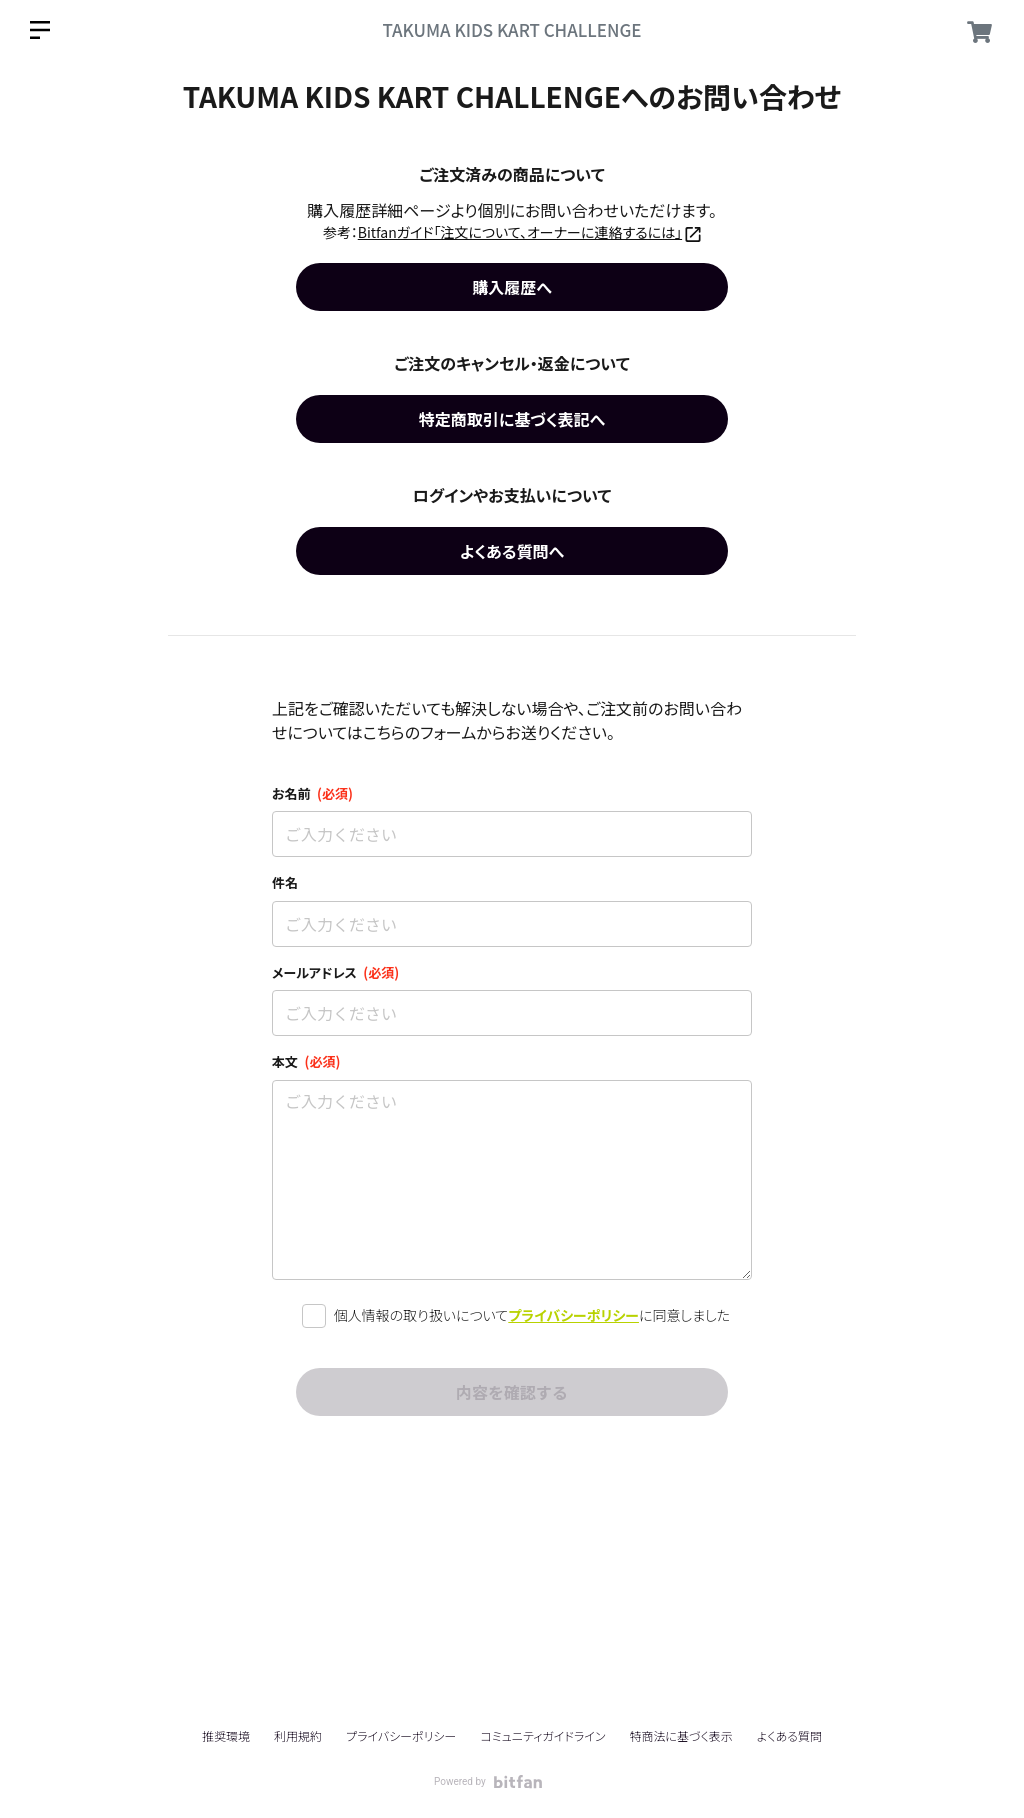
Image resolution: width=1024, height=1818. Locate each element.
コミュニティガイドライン (542, 1735)
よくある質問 (789, 1736)
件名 (285, 882)
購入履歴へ (512, 287)
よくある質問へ (512, 551)
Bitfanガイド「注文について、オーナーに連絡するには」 (520, 232)
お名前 (312, 793)
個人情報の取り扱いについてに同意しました (532, 1315)
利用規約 (298, 1735)
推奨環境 (226, 1735)
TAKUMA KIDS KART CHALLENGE (511, 29)
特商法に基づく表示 (680, 1735)
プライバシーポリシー (573, 1315)
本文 (306, 1061)
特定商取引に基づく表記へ (512, 419)
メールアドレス (335, 972)
